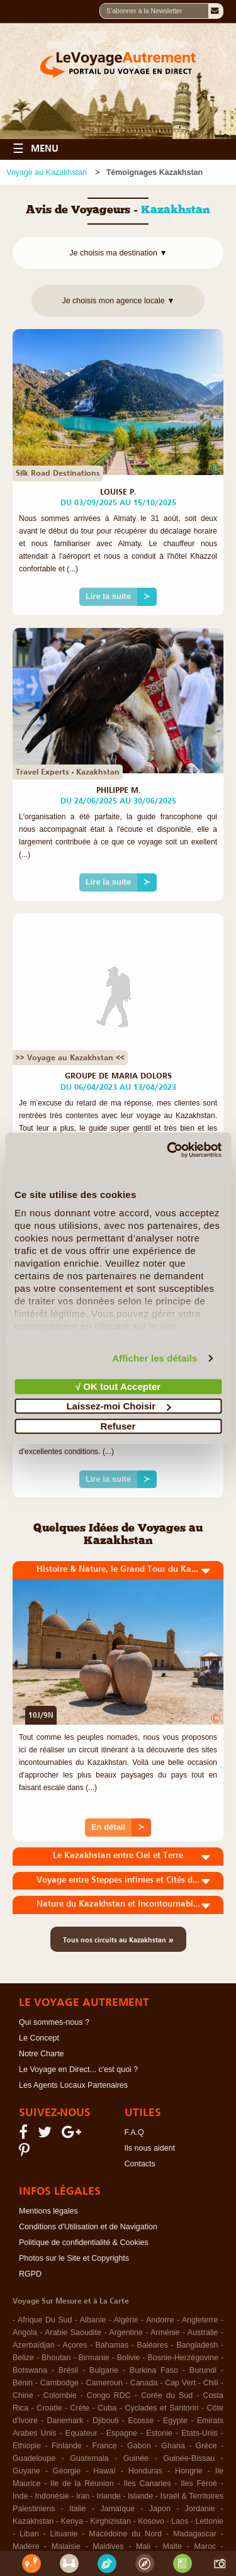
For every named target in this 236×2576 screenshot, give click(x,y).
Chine (23, 2395)
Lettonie (209, 2521)
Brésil (68, 2370)
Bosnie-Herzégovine (182, 2357)
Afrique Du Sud (45, 2320)
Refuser (118, 1425)
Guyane (26, 2471)
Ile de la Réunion (82, 2483)
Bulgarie (103, 2370)
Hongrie (189, 2471)
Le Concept (39, 2038)
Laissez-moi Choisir (118, 1406)
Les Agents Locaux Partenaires (73, 2085)
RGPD (30, 2274)
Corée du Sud (167, 2395)
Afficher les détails (154, 1358)
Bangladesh (197, 2345)
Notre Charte (41, 2053)
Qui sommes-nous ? (54, 2022)
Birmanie (93, 2357)
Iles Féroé (199, 2483)
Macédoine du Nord (125, 2533)
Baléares (152, 2345)
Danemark (65, 2420)
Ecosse (141, 2420)
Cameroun (104, 2382)
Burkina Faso (154, 2370)
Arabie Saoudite (73, 2332)
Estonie (159, 2433)
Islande (140, 2496)
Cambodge (59, 2382)
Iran (83, 2496)
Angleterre (200, 2320)
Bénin (23, 2382)
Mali (143, 2546)
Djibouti (106, 2420)
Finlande (67, 2445)
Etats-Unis (199, 2433)
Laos (179, 2521)
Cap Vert (180, 2382)
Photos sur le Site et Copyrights (74, 2258)
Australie (203, 2332)
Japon (160, 2508)
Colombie (60, 2395)
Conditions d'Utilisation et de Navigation (88, 2226)
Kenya (72, 2521)
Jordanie (200, 2508)
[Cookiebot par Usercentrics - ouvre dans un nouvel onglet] (168, 1150)
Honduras (145, 2471)
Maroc (205, 2546)
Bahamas (112, 2345)
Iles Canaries (147, 2483)
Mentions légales (48, 2211)
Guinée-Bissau (189, 2458)
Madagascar (194, 2533)
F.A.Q (134, 2132)
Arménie (165, 2332)
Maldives (108, 2546)
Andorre (160, 2320)
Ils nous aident (150, 2148)
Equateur (81, 2433)
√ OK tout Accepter (118, 1385)
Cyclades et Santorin (161, 2408)
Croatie (49, 2408)
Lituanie (64, 2533)
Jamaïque (117, 2508)
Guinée (136, 2458)
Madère (26, 2546)
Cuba (107, 2408)
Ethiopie (27, 2445)
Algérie (126, 2320)
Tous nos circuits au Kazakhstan (118, 1939)
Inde (20, 2496)
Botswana (30, 2370)
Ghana (173, 2445)
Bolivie (128, 2357)
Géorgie (67, 2471)
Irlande (109, 2496)
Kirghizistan (110, 2521)
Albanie (93, 2320)
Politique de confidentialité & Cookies (84, 2242)
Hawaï (104, 2471)
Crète (80, 2408)
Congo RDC (109, 2395)
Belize (23, 2357)
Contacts (140, 2163)
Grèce (206, 2445)
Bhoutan (56, 2357)
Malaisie (66, 2546)
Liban (29, 2533)
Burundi (202, 2370)
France (105, 2445)
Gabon (139, 2445)
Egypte (175, 2420)
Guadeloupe (34, 2458)
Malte (172, 2546)
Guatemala (89, 2458)
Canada (144, 2382)
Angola (25, 2332)
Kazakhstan (33, 2521)
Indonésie (52, 2496)
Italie (77, 2508)
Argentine (126, 2332)
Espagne (121, 2433)
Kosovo (151, 2521)
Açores (74, 2345)
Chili (210, 2382)
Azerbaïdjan (34, 2345)
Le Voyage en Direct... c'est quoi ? (78, 2069)
